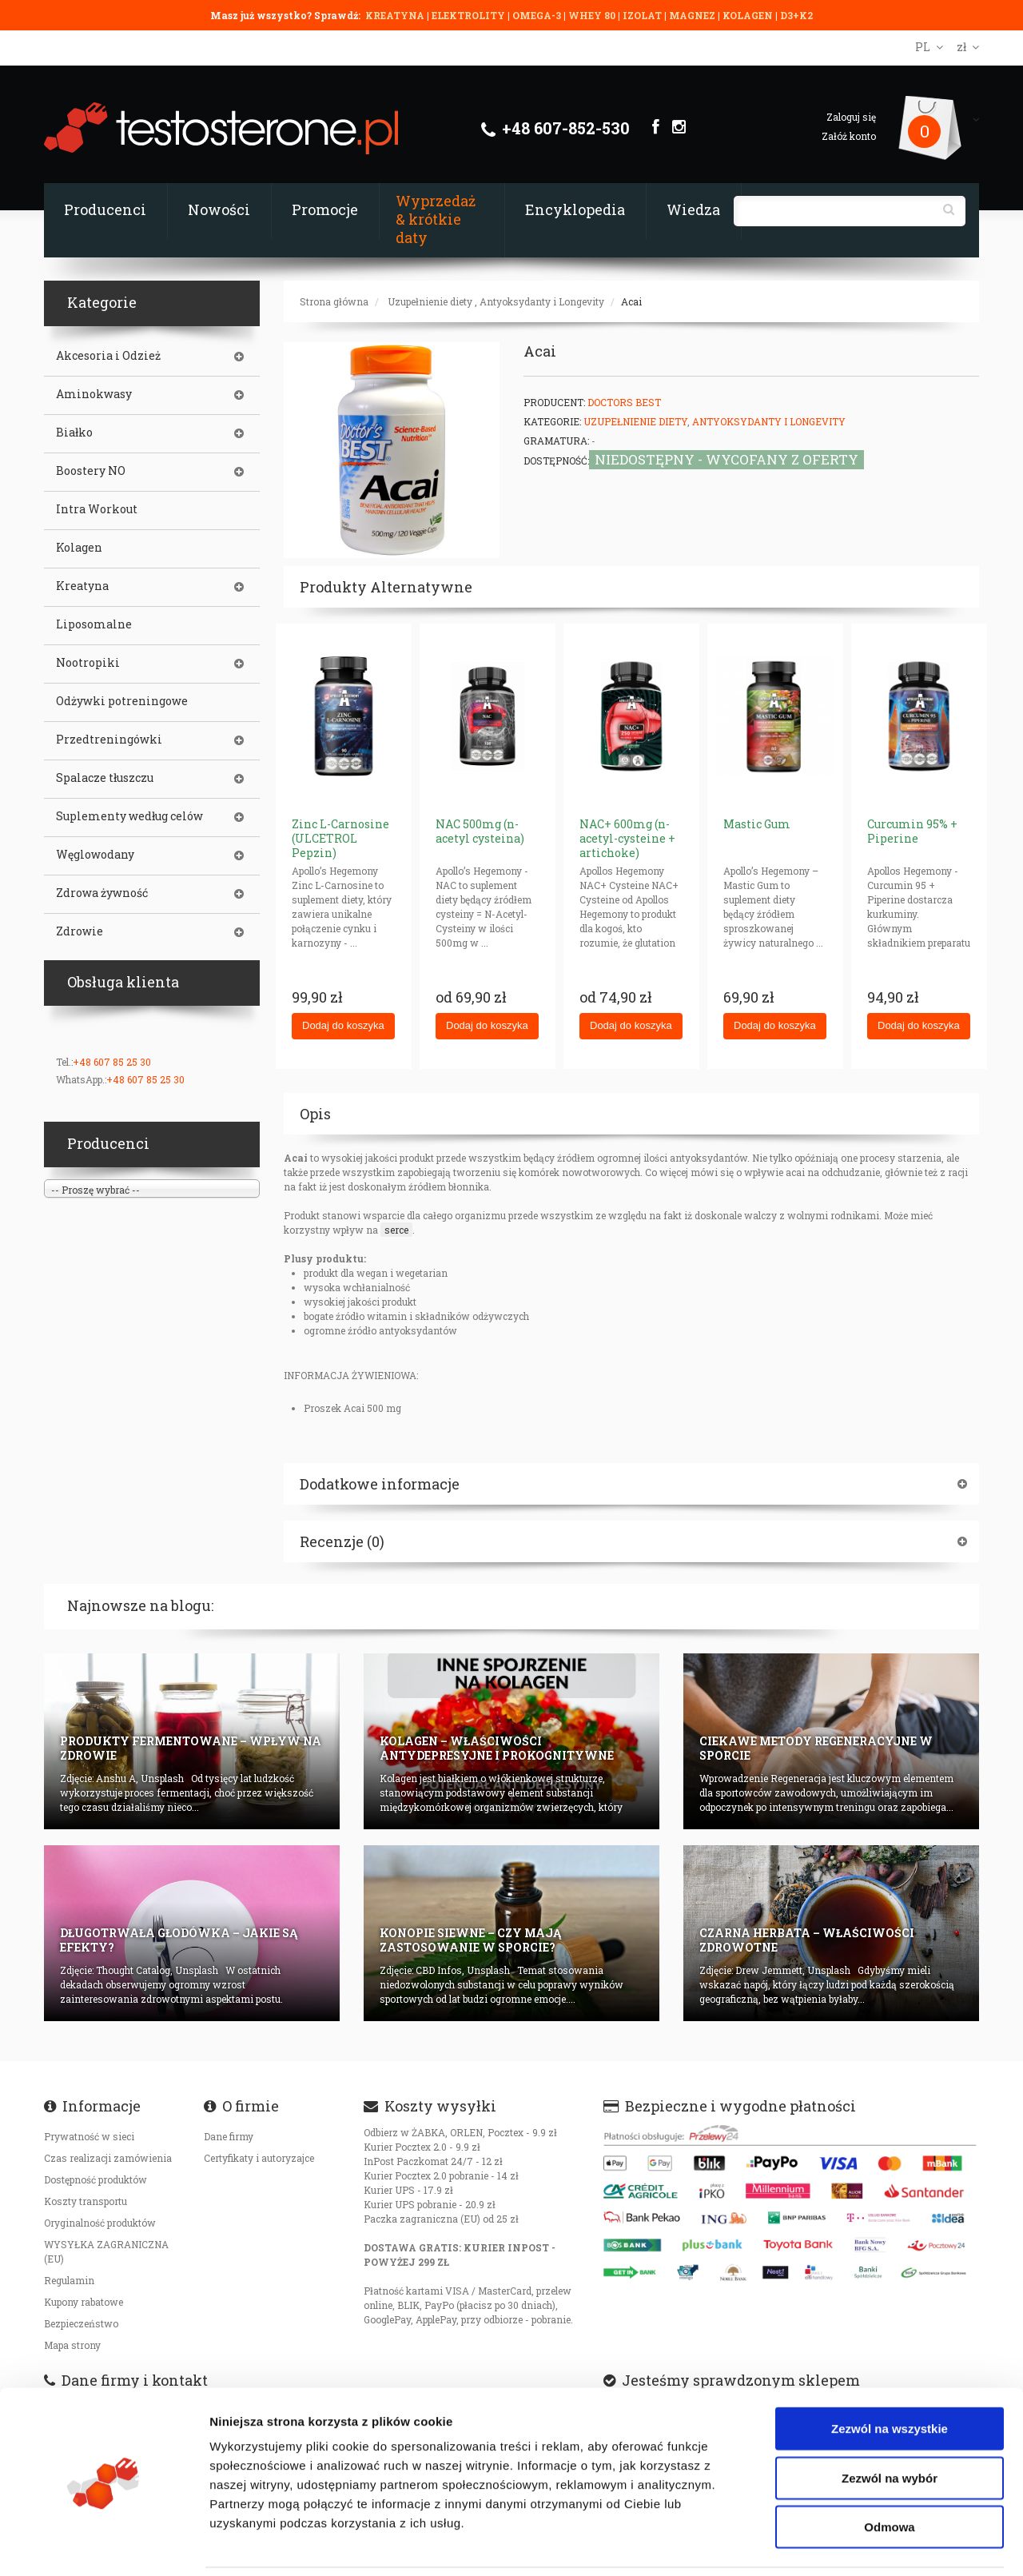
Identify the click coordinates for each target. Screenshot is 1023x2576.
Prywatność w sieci (89, 2136)
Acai (631, 301)
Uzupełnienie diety (430, 301)
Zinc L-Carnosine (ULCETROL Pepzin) (340, 838)
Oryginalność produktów (100, 2222)
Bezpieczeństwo (81, 2323)
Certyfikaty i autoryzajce (259, 2157)
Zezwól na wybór (889, 2423)
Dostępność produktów (95, 2179)
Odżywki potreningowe (122, 701)
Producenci (105, 209)
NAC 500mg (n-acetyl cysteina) (480, 831)
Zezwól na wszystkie (889, 2374)
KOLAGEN (748, 15)
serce (396, 1229)
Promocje (325, 209)
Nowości (219, 209)
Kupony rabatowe (83, 2301)
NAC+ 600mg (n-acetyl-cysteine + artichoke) (627, 838)
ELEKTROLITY (468, 15)
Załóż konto (849, 136)
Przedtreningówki (109, 739)
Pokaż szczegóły (853, 2544)
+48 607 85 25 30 (112, 1061)
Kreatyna (82, 586)
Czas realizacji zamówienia (108, 2157)
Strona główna (334, 301)
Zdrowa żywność (102, 893)
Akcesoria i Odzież (108, 355)
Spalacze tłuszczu (104, 778)
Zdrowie (79, 931)
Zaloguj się (851, 116)
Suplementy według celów (129, 816)
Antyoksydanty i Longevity (542, 301)
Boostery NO (90, 471)
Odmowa (889, 2472)
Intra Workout (96, 509)
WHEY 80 (591, 15)
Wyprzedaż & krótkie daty (436, 219)
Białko (74, 432)
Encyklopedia (575, 209)
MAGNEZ (693, 15)
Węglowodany (95, 854)
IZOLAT (643, 15)
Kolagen (79, 547)
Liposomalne (94, 624)
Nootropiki (88, 662)
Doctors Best (624, 402)
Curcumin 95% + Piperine (912, 831)
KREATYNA (396, 15)
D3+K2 (796, 15)
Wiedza (693, 209)
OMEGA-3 (537, 15)
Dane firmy (228, 2136)
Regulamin (69, 2280)
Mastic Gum (756, 823)
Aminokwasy (94, 394)
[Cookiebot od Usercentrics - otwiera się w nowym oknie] (103, 2545)
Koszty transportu (85, 2201)
